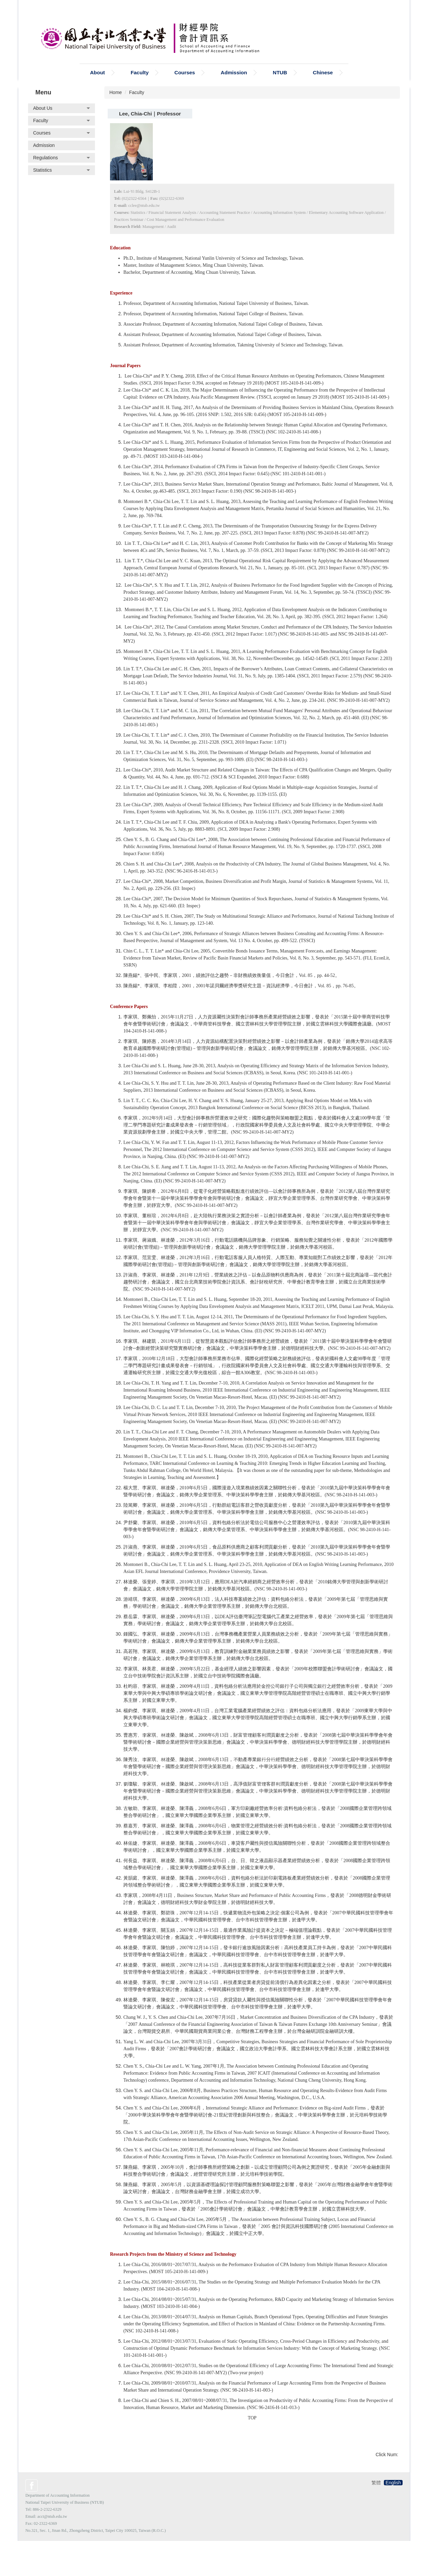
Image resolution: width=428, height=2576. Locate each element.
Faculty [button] (140, 89)
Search (111, 67)
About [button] (97, 89)
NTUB (280, 89)
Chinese (323, 89)
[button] (61, 125)
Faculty (136, 108)
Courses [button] (185, 89)
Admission (234, 89)
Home (115, 108)
